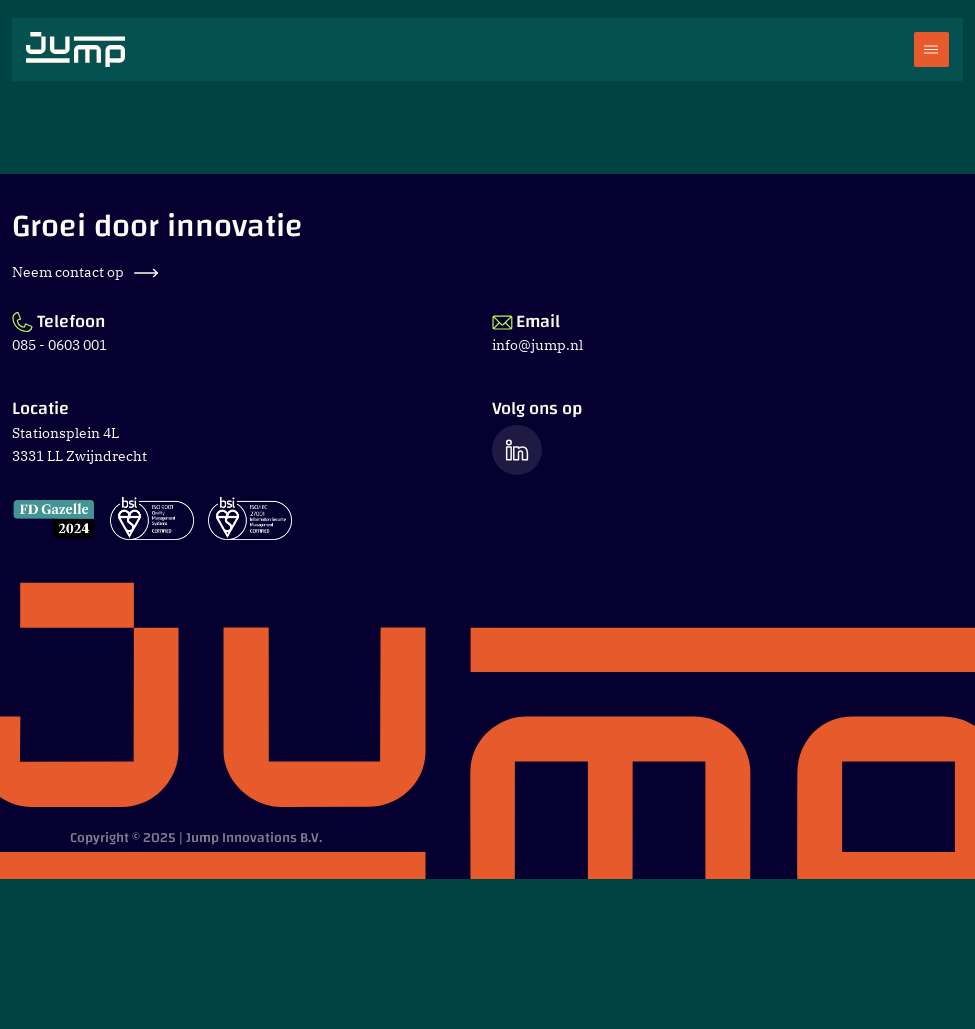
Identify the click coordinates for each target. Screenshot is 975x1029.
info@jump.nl (537, 345)
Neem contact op (85, 272)
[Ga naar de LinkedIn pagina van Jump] (517, 449)
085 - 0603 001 (59, 345)
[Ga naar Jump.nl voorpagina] (75, 49)
